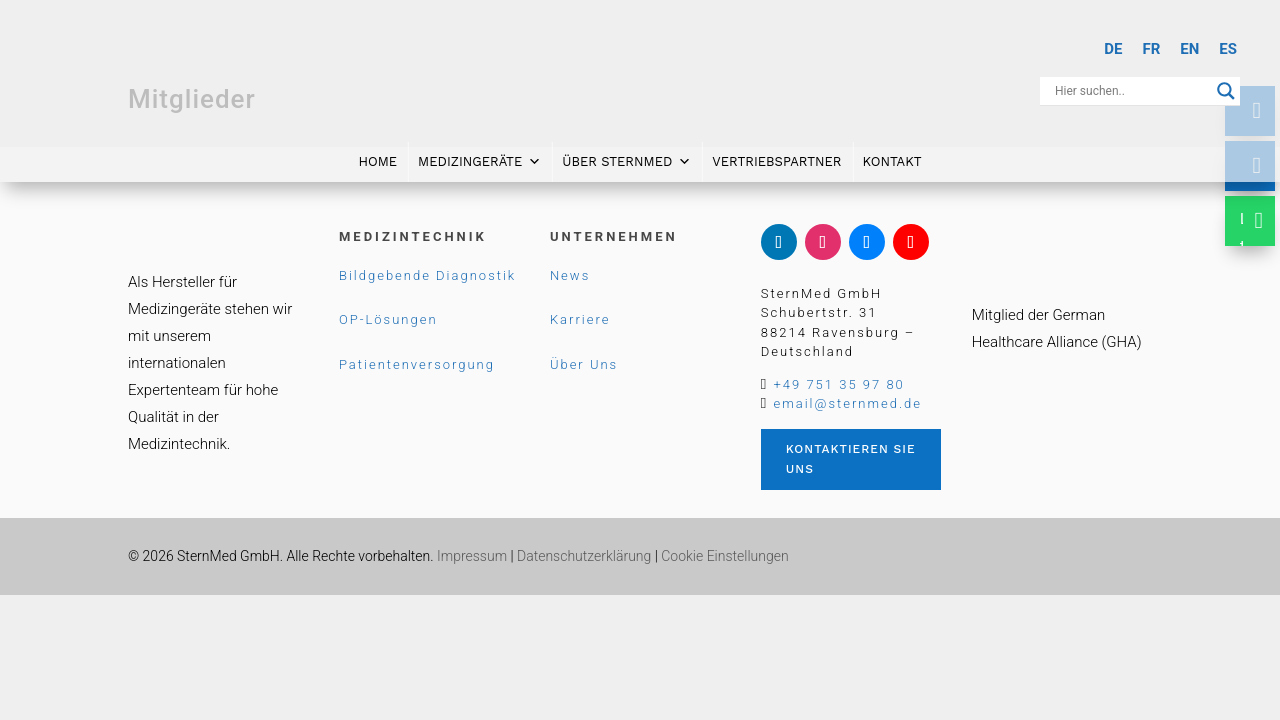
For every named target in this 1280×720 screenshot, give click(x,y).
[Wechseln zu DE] (1113, 49)
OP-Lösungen (388, 319)
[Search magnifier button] (1226, 91)
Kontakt (892, 157)
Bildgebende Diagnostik (427, 275)
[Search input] (1131, 91)
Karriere (580, 319)
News (570, 275)
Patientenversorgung (417, 364)
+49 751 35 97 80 (838, 384)
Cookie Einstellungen (724, 556)
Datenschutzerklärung (584, 556)
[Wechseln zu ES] (1228, 49)
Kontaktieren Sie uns (851, 459)
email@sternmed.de (847, 403)
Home (377, 157)
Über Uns (584, 364)
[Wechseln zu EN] (1189, 49)
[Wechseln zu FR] (1151, 49)
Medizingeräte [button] (479, 158)
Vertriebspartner (776, 157)
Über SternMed (626, 158)
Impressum (472, 556)
